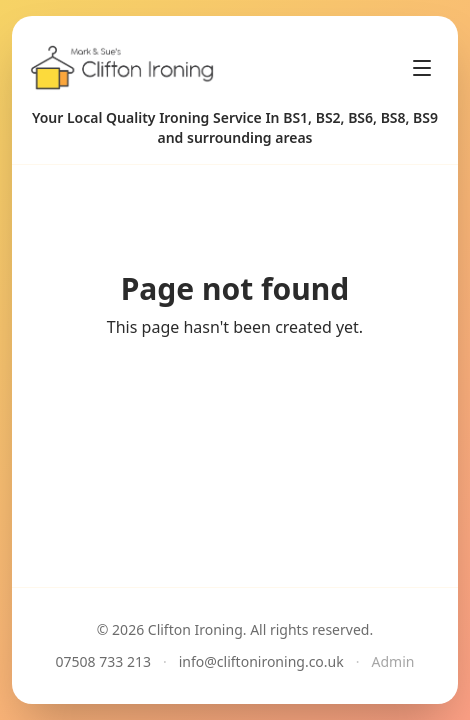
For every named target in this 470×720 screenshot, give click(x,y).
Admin (393, 661)
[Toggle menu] (422, 68)
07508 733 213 (103, 661)
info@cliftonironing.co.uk (261, 661)
